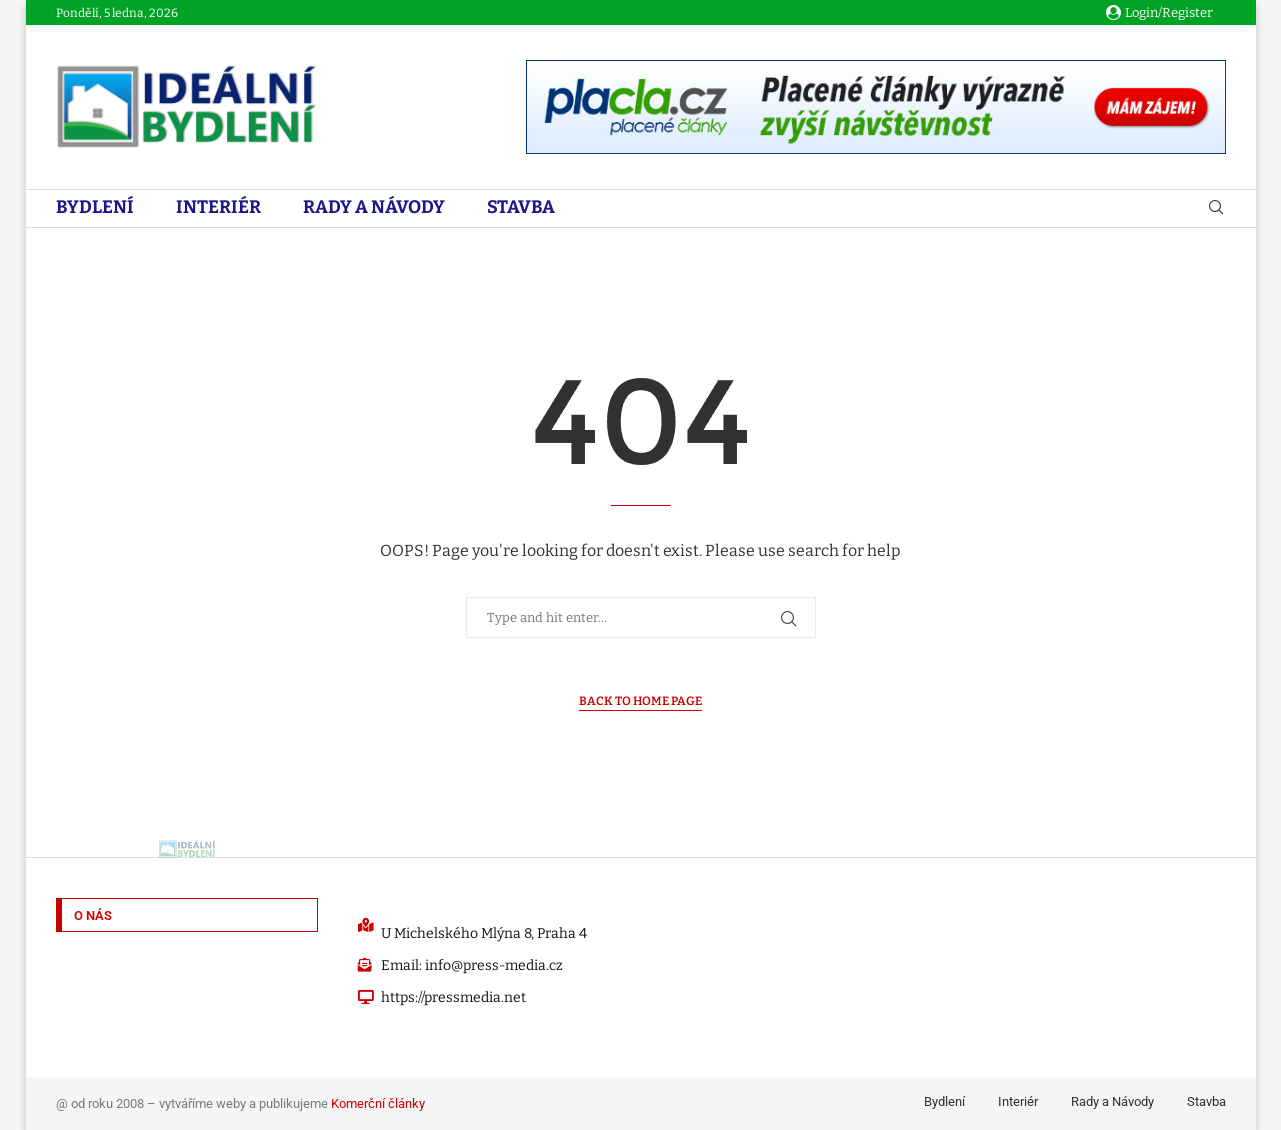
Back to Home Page (640, 701)
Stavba (521, 207)
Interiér (218, 207)
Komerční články (378, 1103)
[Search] (1216, 208)
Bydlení (95, 207)
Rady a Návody (374, 207)
